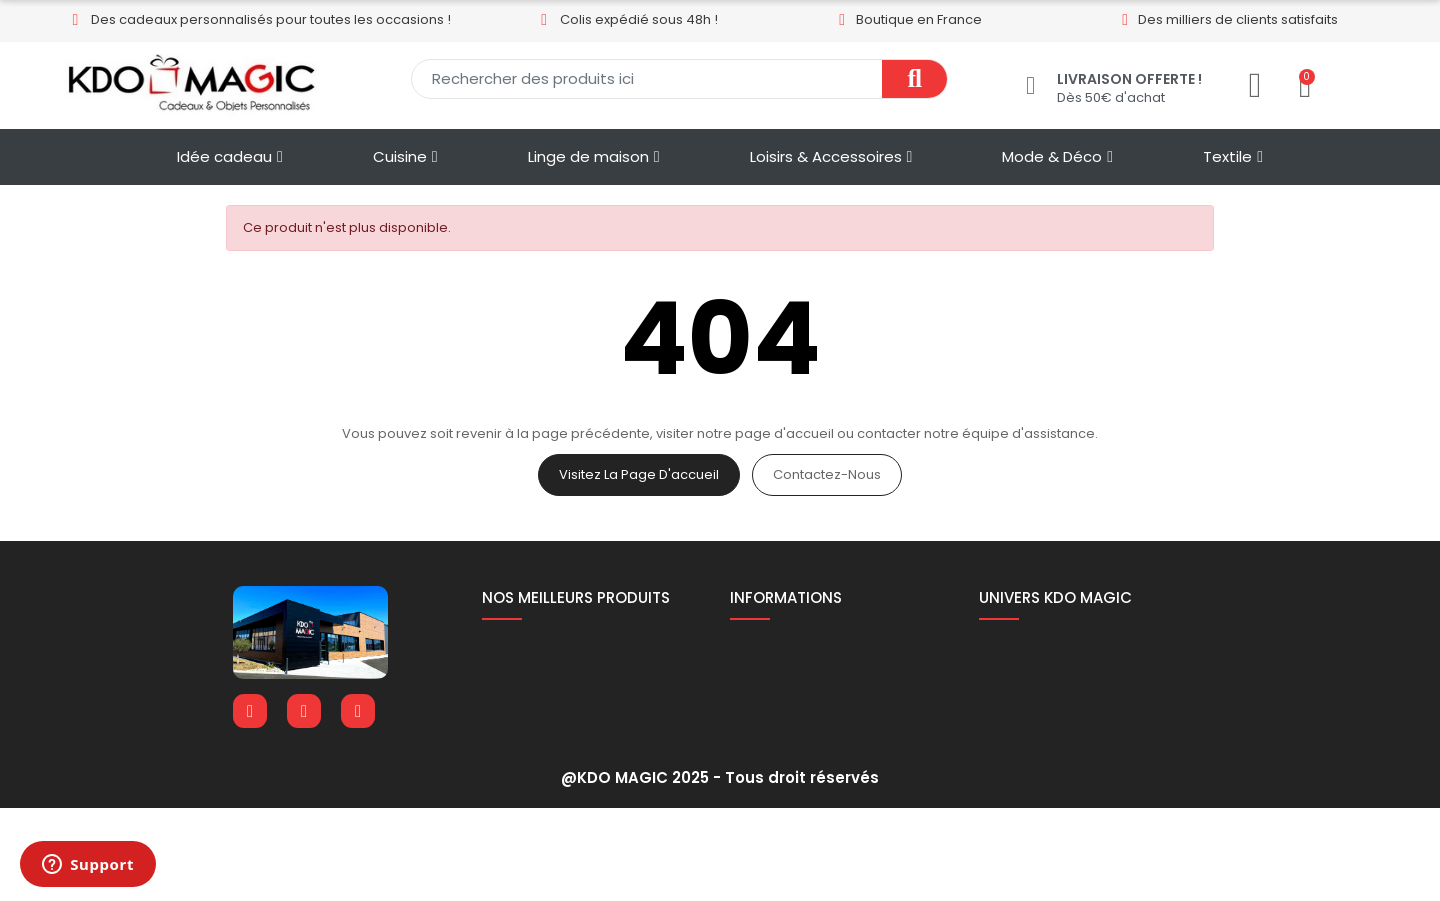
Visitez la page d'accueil (639, 474)
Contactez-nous (827, 474)
